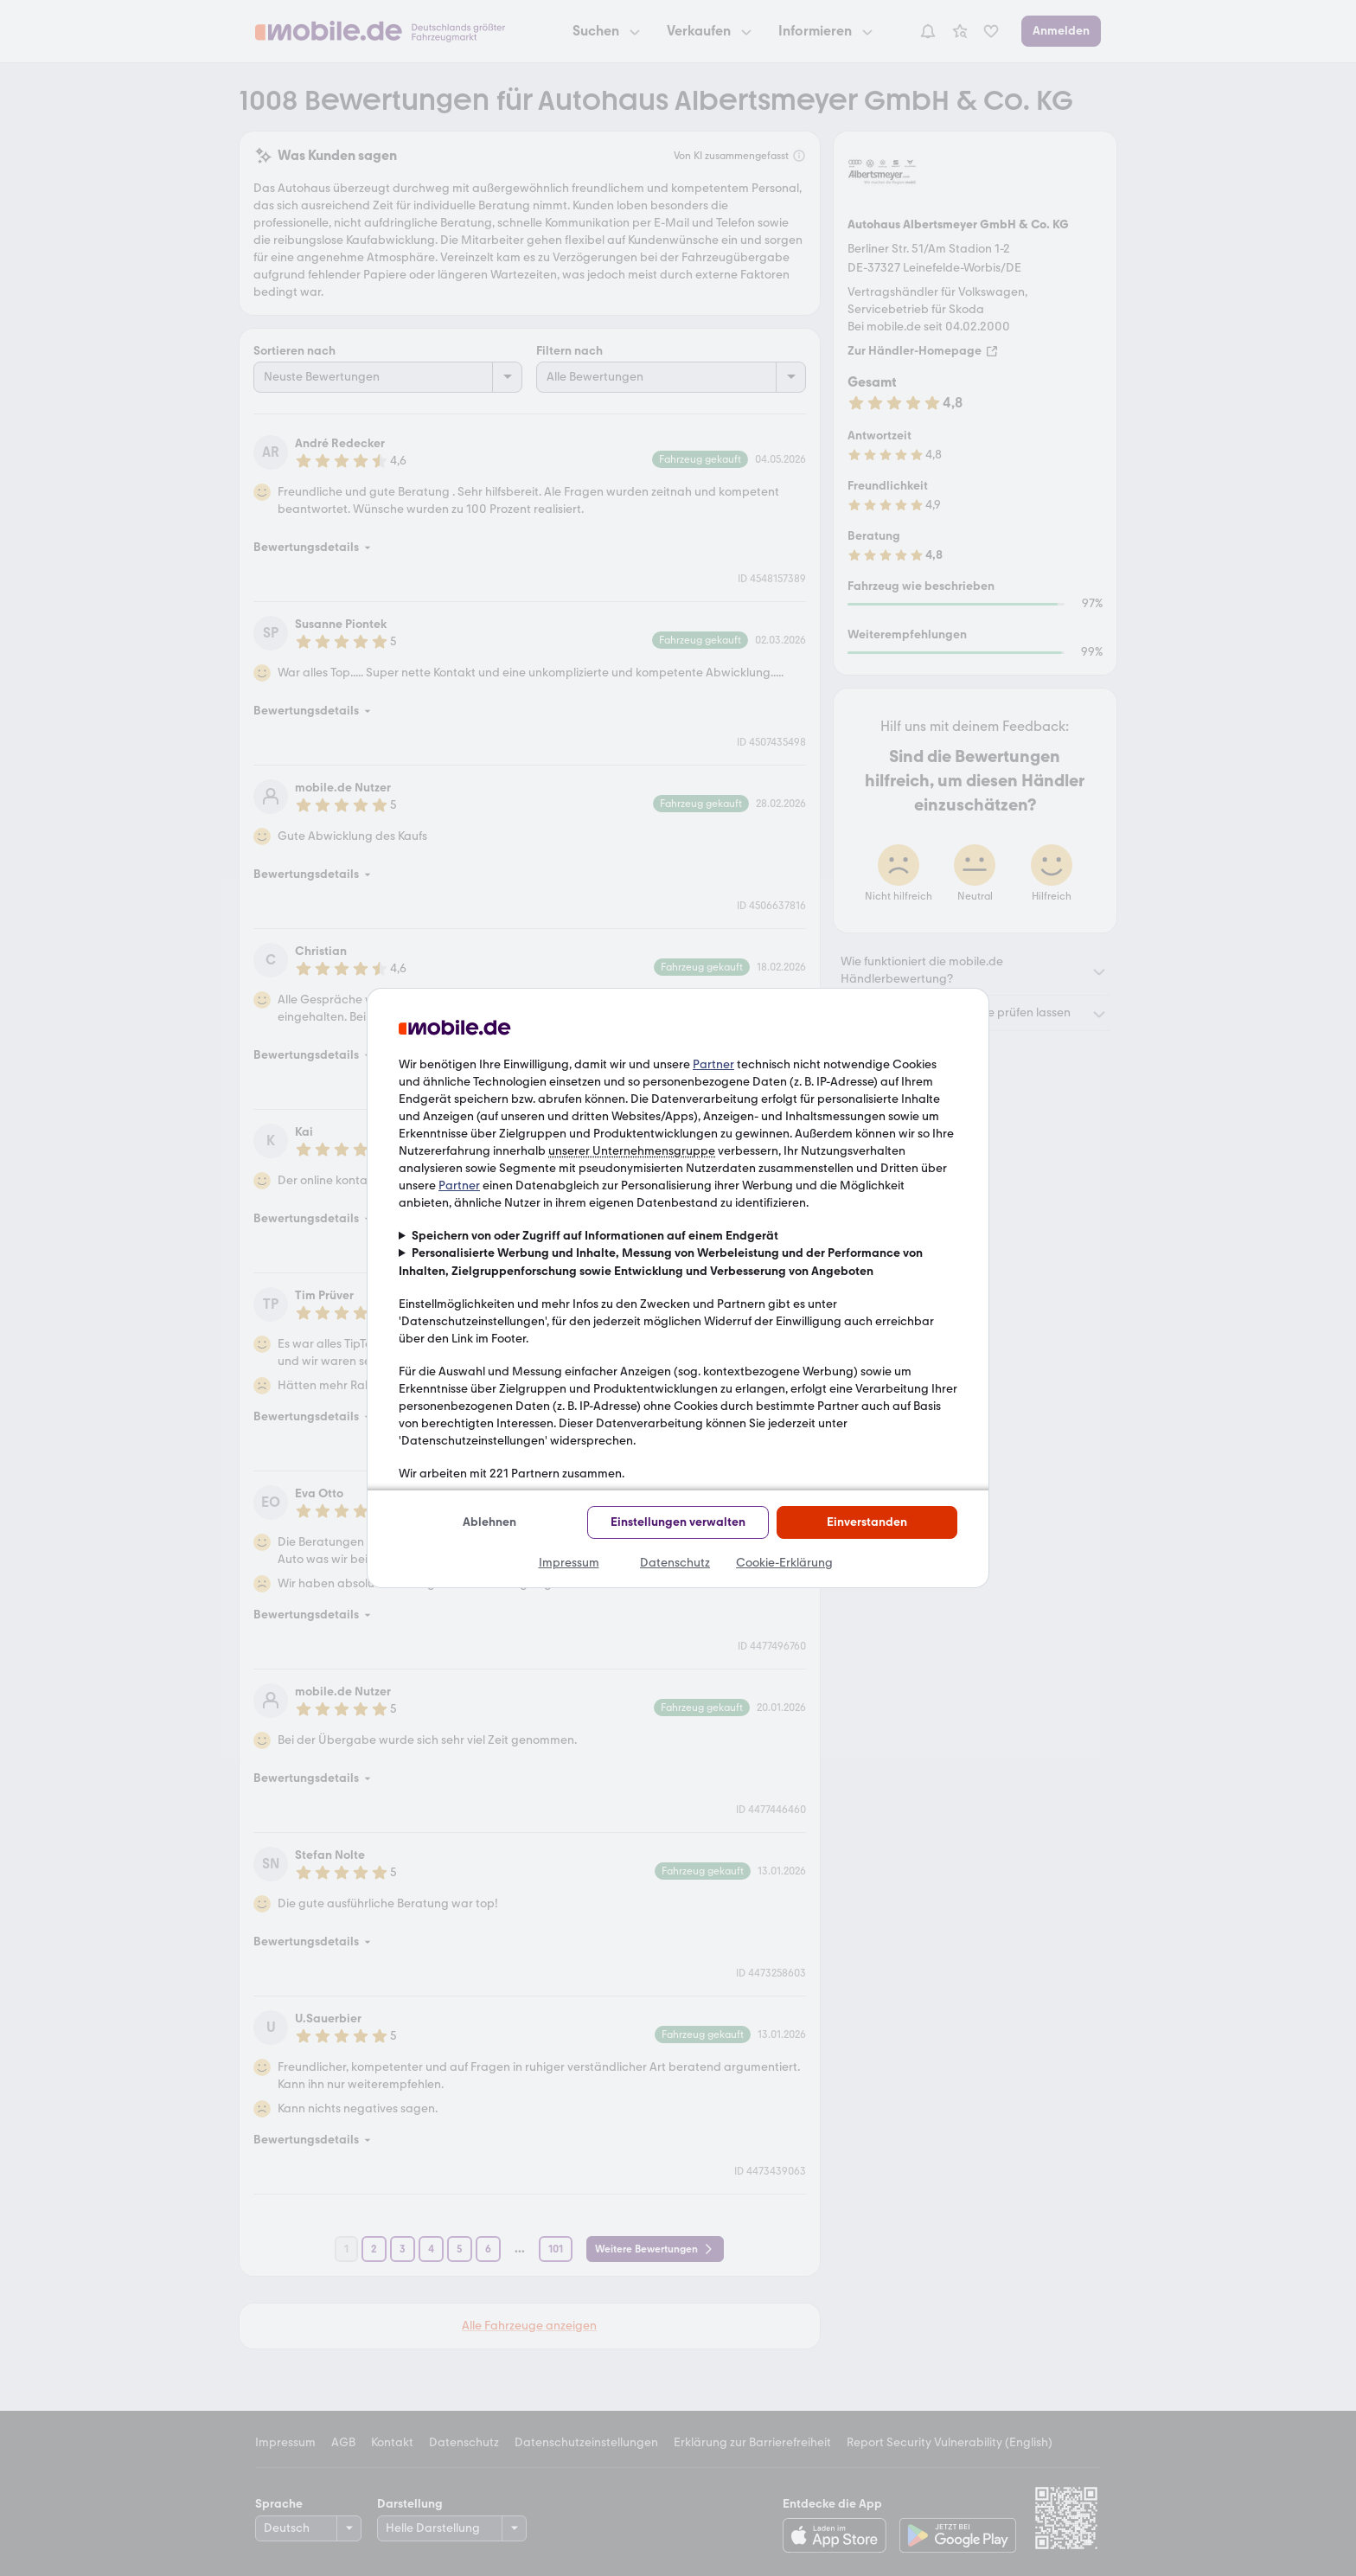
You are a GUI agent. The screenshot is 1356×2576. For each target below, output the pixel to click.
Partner (713, 1064)
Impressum (569, 1562)
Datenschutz (675, 1562)
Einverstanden (867, 1522)
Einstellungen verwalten (678, 1522)
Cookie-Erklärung (784, 1562)
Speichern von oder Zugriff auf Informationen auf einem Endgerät (595, 1235)
